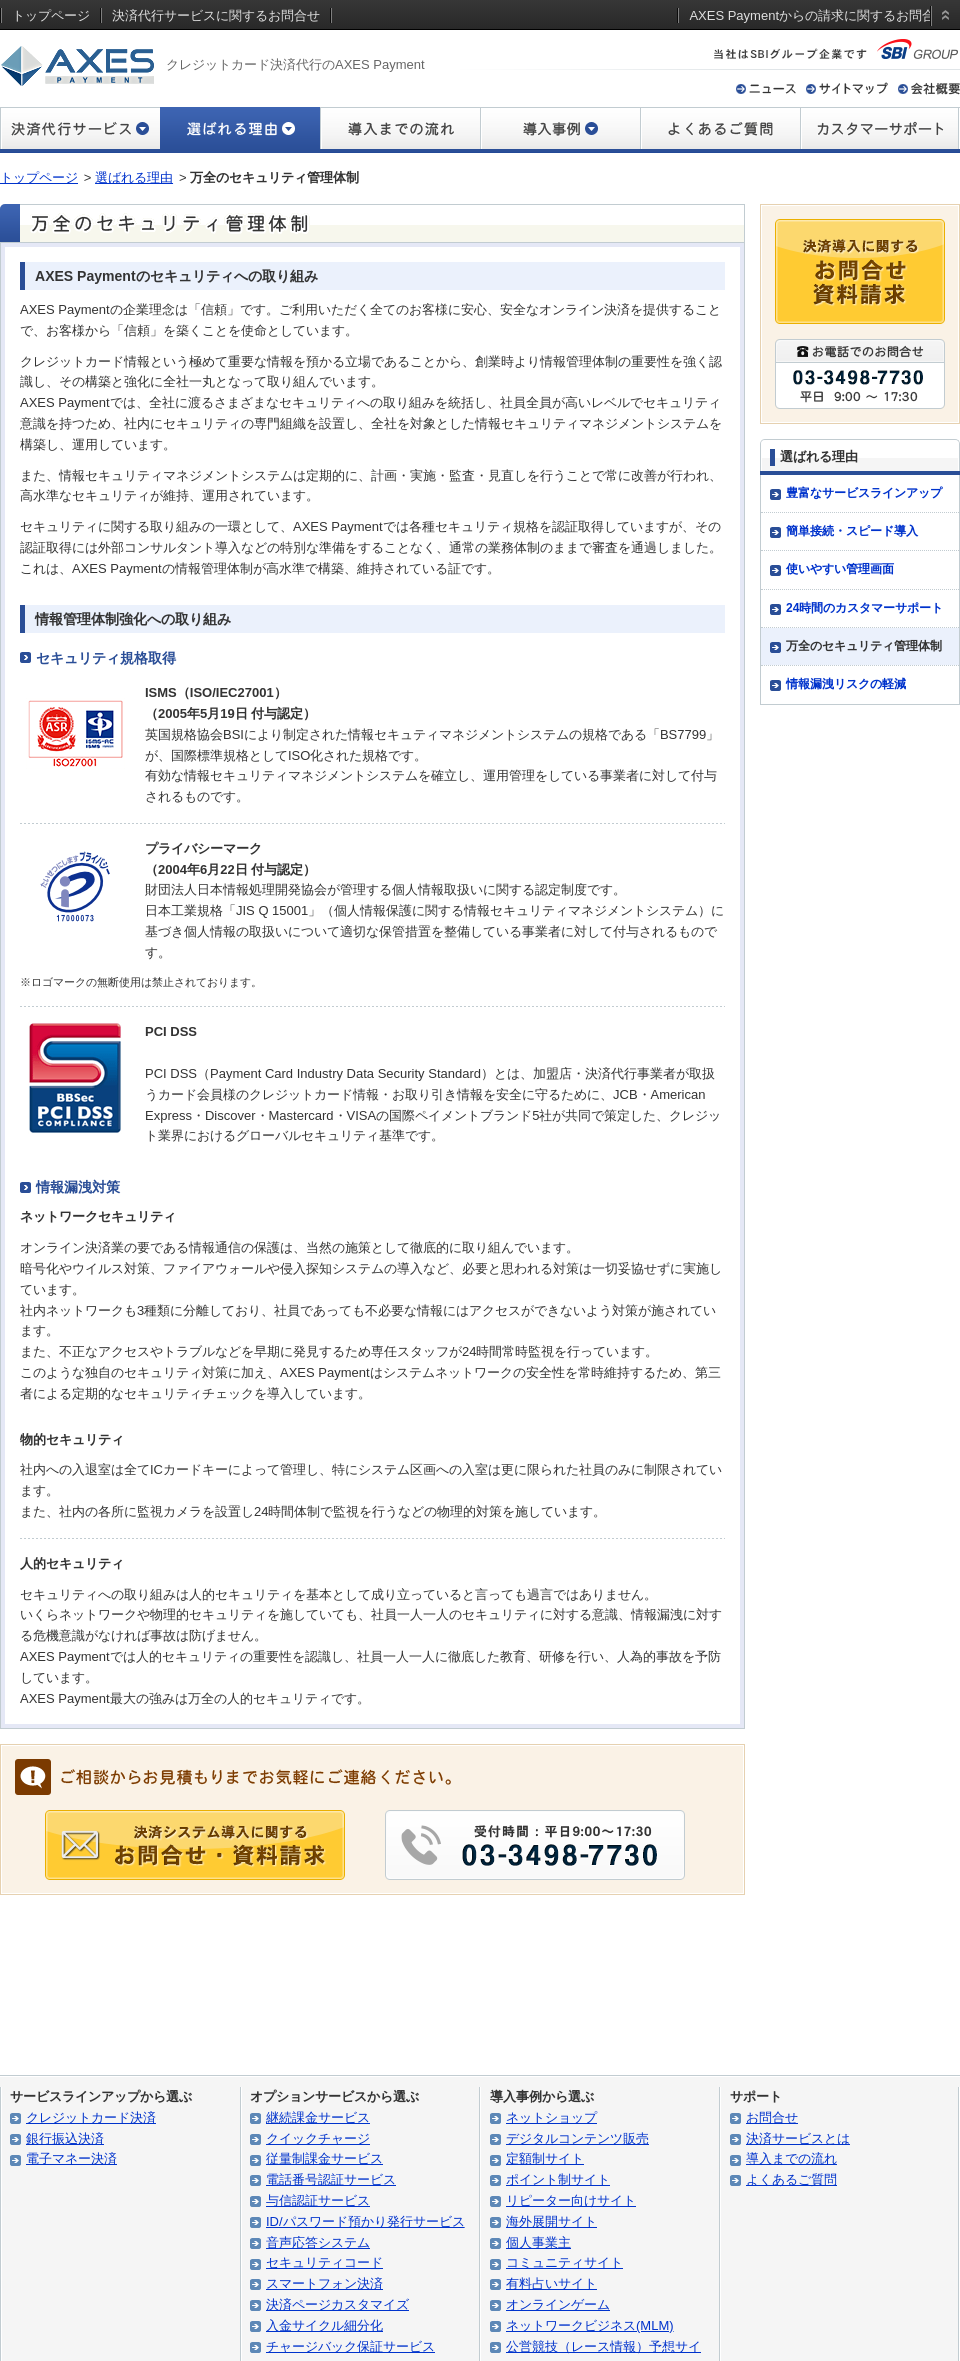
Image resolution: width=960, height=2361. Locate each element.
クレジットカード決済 (91, 2117)
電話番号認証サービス (331, 2179)
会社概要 (929, 88)
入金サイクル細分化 (324, 2325)
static (942, 33)
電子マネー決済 (71, 2158)
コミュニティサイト (564, 2262)
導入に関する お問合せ (195, 1845)
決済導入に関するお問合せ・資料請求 (860, 271)
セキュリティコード (324, 2262)
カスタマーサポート (880, 130)
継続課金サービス (318, 2117)
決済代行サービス (80, 130)
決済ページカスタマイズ (337, 2304)
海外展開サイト (551, 2221)
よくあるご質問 (720, 130)
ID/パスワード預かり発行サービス (365, 2221)
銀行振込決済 (65, 2138)
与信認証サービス (318, 2200)
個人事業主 (538, 2242)
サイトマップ (847, 88)
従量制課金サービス (324, 2158)
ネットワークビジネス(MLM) (590, 2325)
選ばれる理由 (134, 177)
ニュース (766, 88)
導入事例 (560, 130)
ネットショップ (551, 2117)
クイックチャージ (318, 2138)
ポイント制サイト (558, 2179)
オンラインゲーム (558, 2304)
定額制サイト (545, 2158)
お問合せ (772, 2117)
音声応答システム (318, 2242)
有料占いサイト (551, 2283)
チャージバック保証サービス (350, 2346)
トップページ (39, 177)
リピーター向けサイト (571, 2200)
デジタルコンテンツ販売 (577, 2138)
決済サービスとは (798, 2138)
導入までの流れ (400, 130)
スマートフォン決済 (324, 2283)
